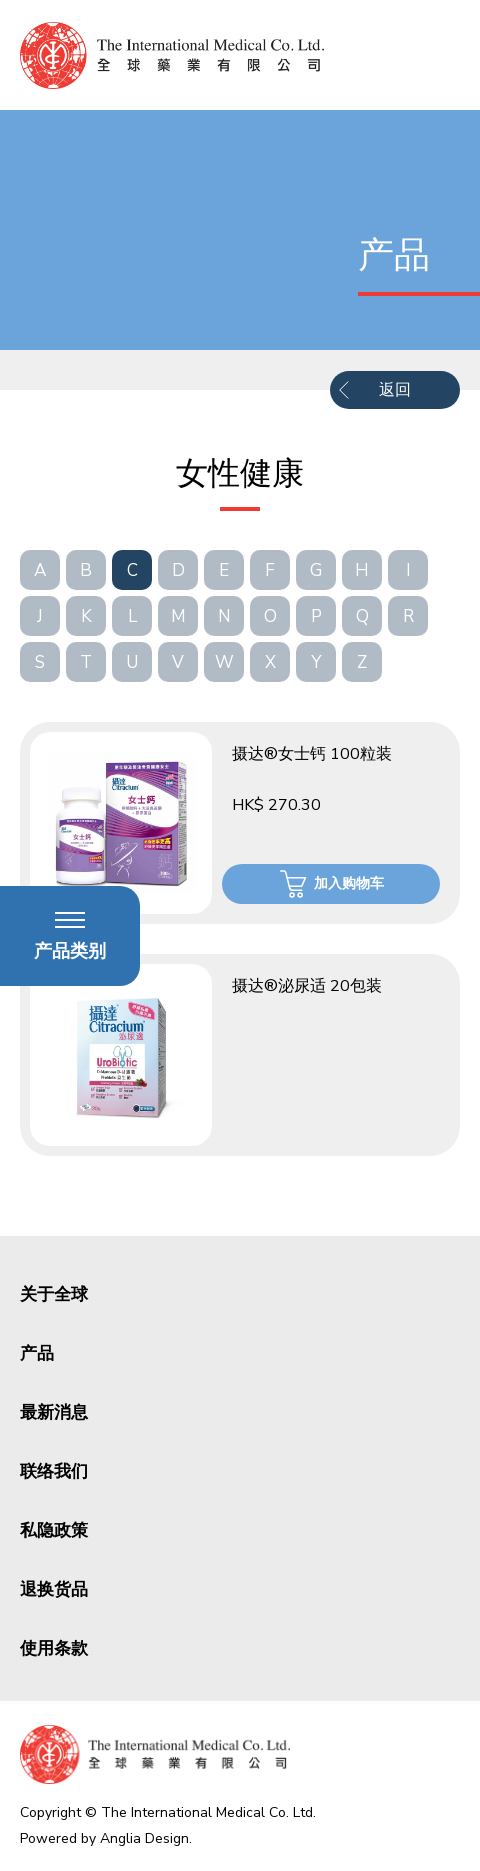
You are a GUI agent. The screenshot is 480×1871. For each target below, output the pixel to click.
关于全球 (54, 1294)
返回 (395, 390)
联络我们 (54, 1471)
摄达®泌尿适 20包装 (307, 986)
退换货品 (54, 1589)
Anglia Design (144, 1838)
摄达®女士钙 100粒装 (312, 754)
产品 (37, 1353)
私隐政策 (54, 1530)
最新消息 (54, 1412)
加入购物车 (349, 883)
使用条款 (54, 1648)
